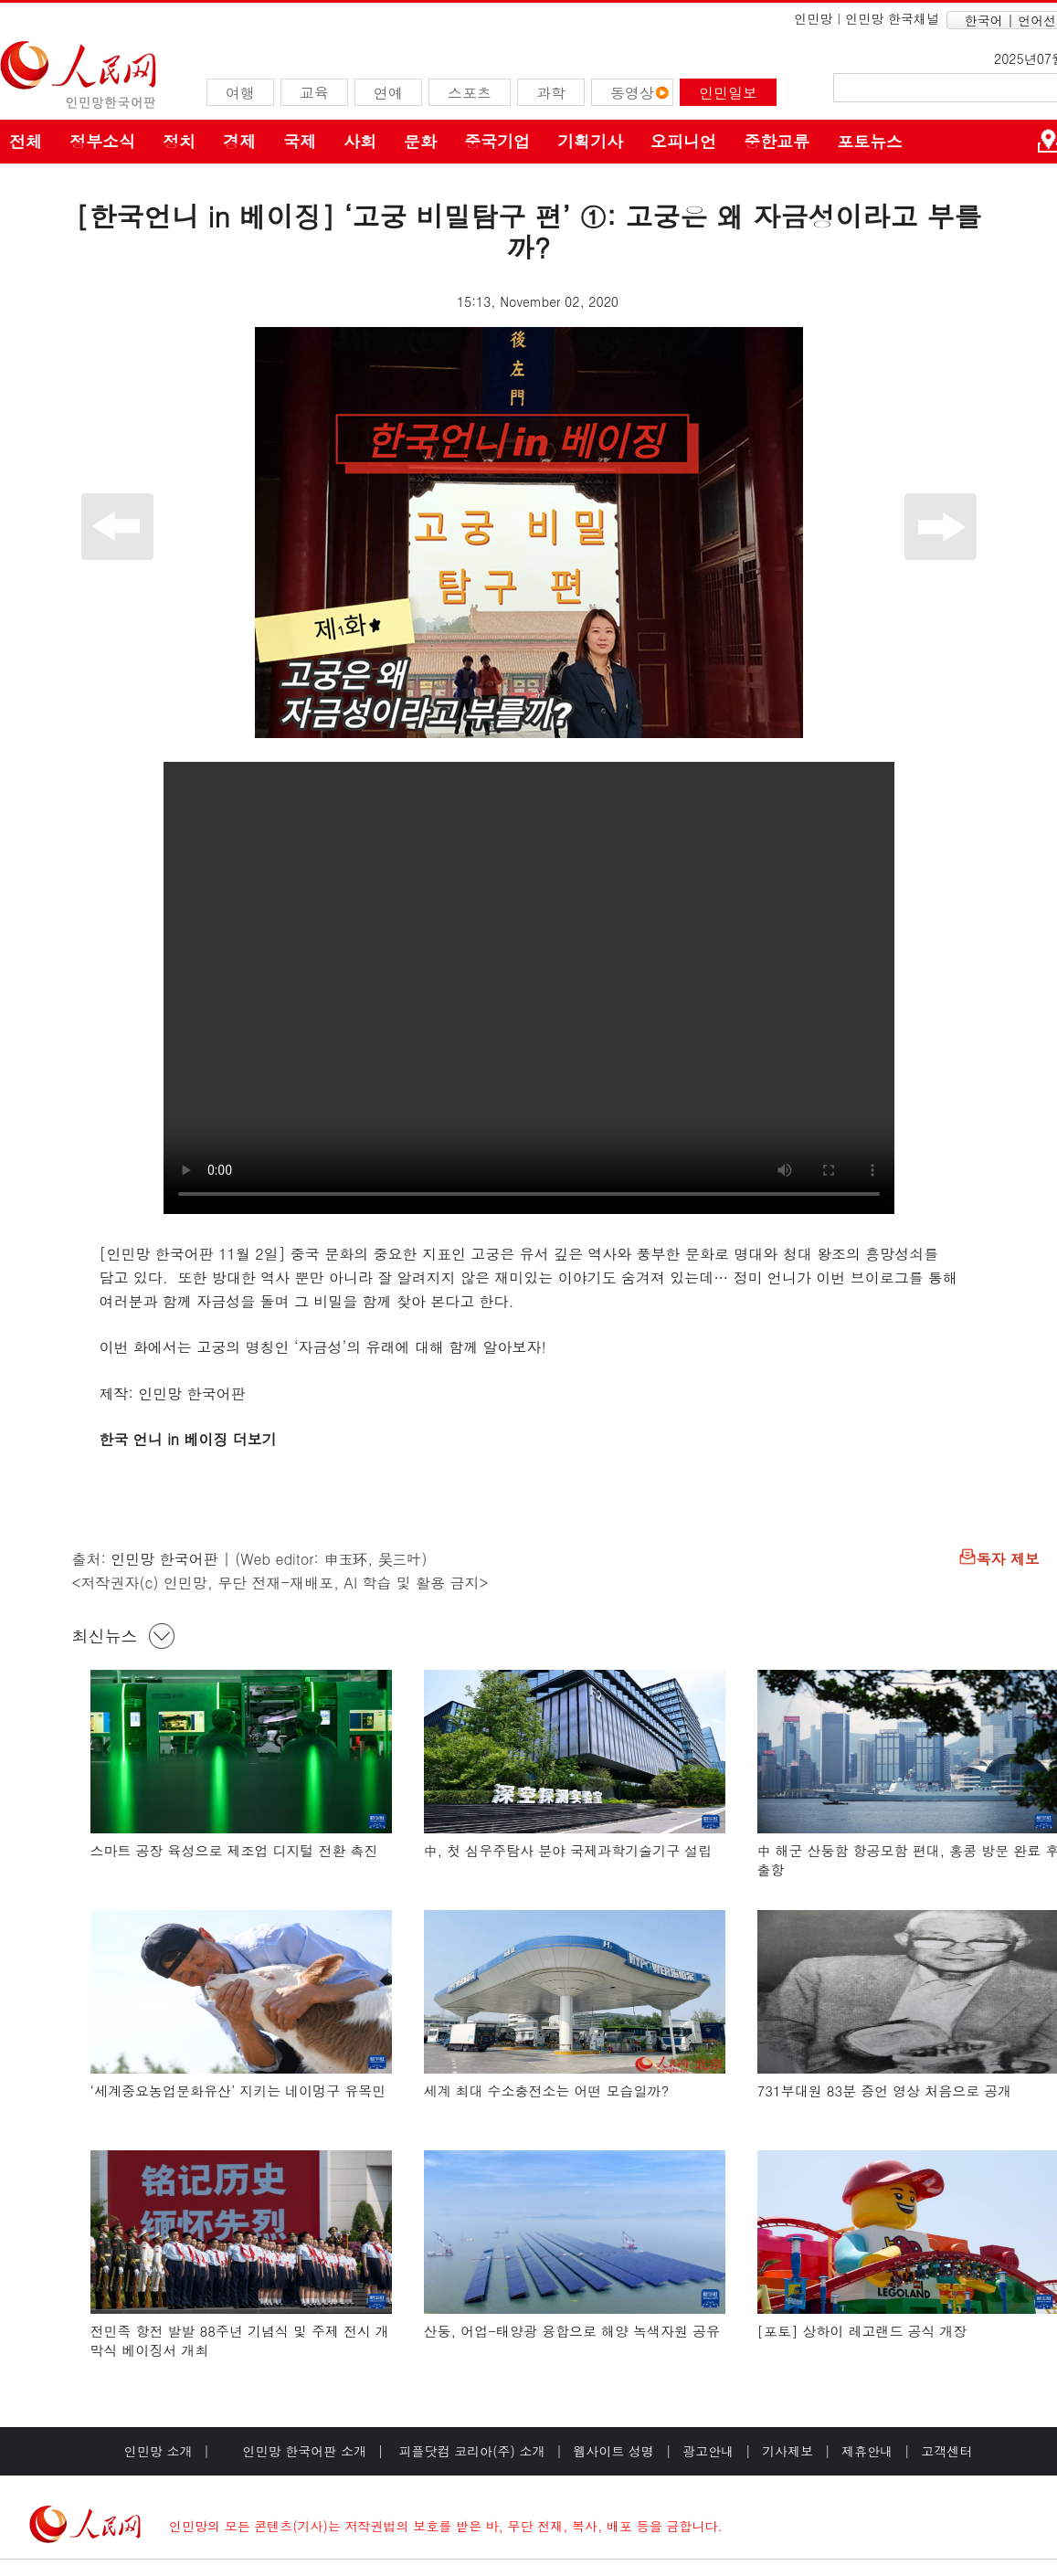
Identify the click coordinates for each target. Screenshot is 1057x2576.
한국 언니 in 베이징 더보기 (188, 1439)
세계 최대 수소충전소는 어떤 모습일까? (547, 2090)
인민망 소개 (158, 2451)
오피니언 (683, 141)
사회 (360, 141)
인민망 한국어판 (164, 1558)
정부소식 (102, 141)
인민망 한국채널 (892, 18)
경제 (239, 141)
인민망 (813, 18)
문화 (420, 141)
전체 (25, 141)
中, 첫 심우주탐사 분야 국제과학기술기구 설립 (568, 1850)
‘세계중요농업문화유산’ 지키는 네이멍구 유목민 (238, 2090)
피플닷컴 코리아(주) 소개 (470, 2451)
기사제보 (787, 2451)
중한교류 (776, 141)
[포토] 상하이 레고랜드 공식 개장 (862, 2330)
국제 (299, 141)
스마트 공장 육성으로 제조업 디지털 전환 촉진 (234, 1850)
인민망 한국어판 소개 (304, 2451)
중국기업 (497, 141)
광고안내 (708, 2451)
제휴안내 (867, 2451)
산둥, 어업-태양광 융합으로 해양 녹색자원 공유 (572, 2330)
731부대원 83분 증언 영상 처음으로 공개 (884, 2090)
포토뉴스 (870, 141)
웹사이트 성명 (613, 2451)
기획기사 (590, 141)
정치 (179, 141)
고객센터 (946, 2451)
